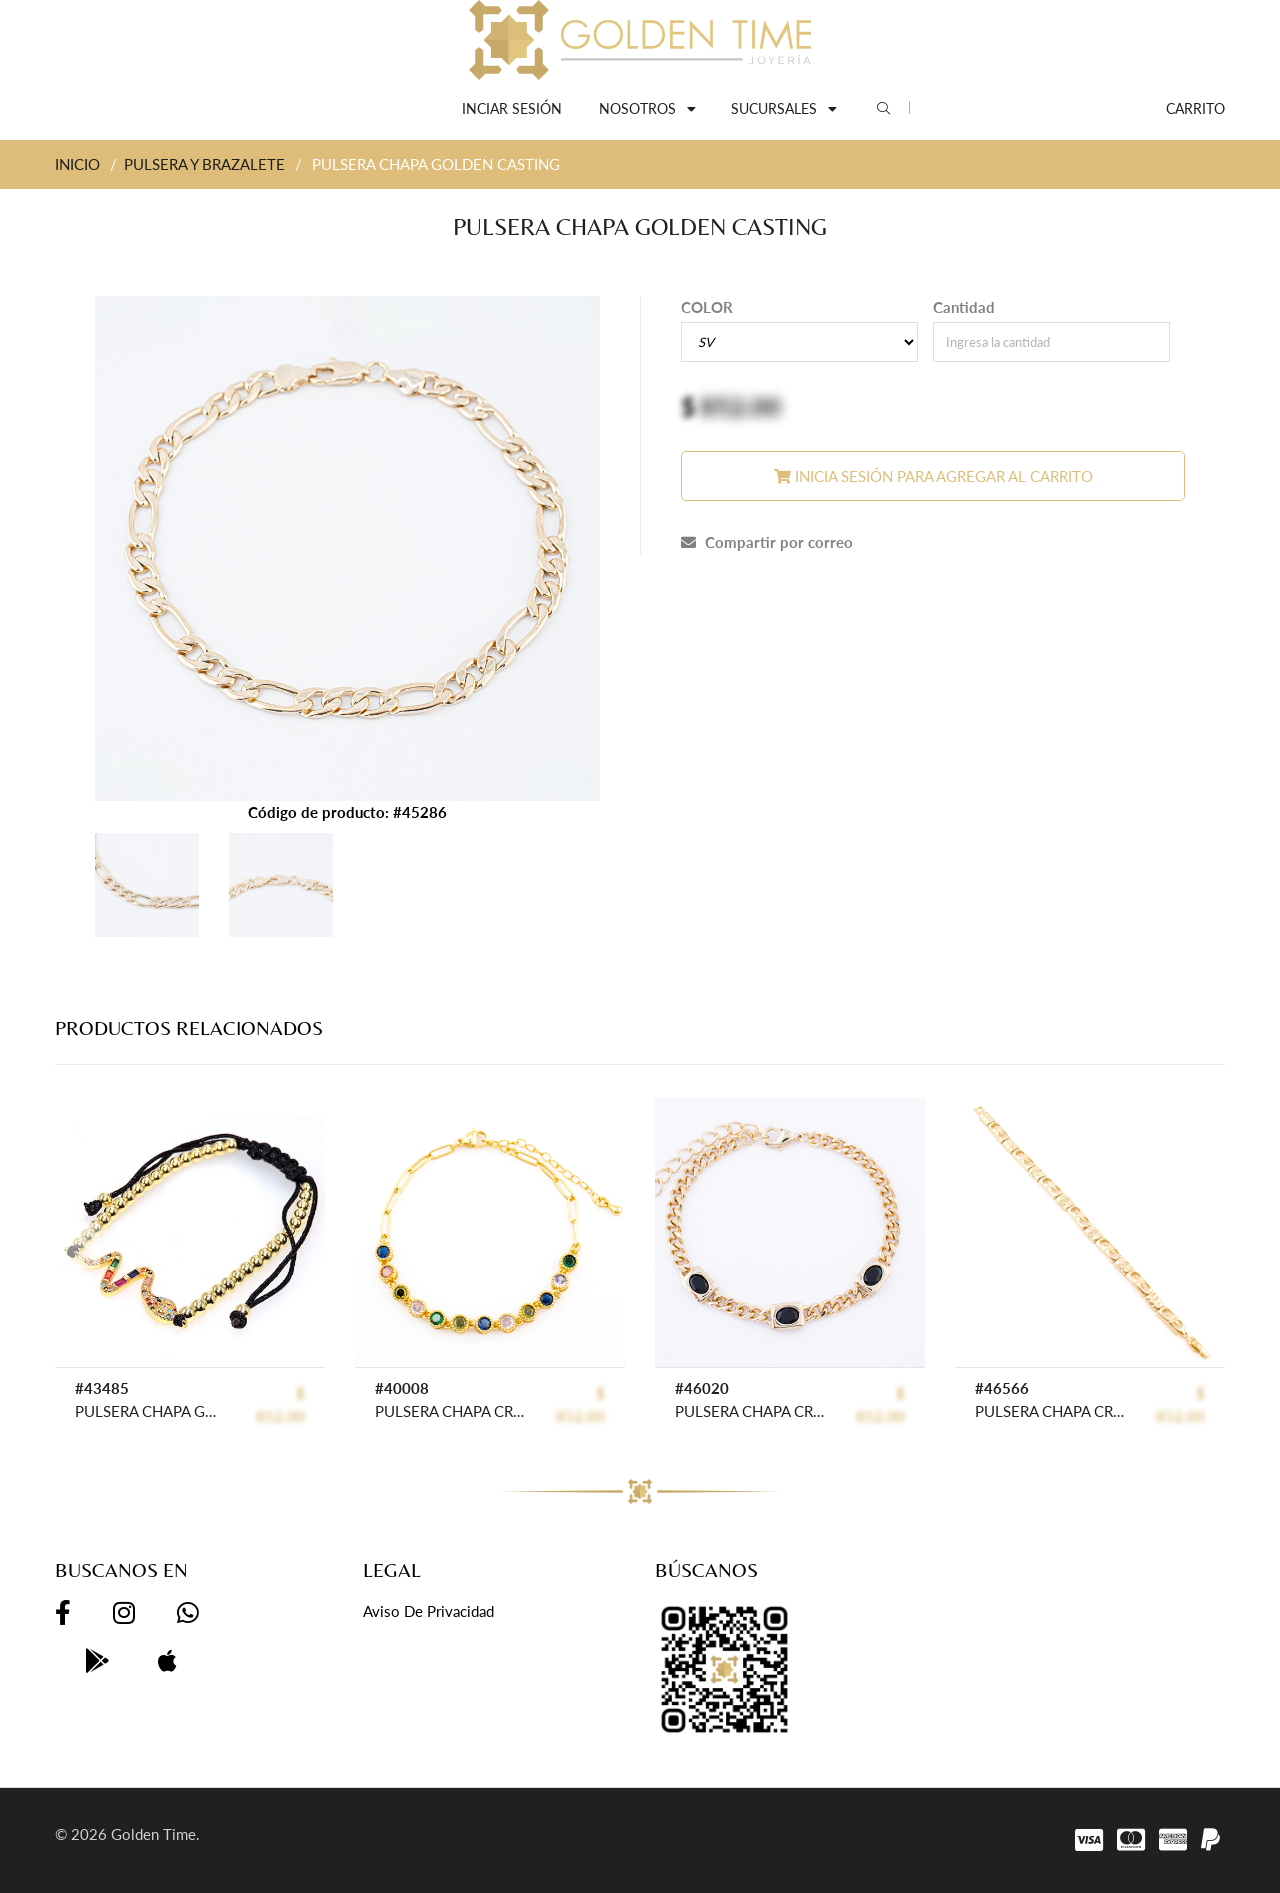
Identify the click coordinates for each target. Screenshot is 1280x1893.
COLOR (707, 307)
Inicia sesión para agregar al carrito (933, 476)
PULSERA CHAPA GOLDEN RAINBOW (149, 1411)
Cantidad (964, 307)
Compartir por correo (767, 542)
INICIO (77, 164)
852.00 (740, 406)
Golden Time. (155, 1834)
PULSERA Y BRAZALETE (204, 164)
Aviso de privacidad (428, 1611)
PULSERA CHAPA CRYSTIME (449, 1411)
